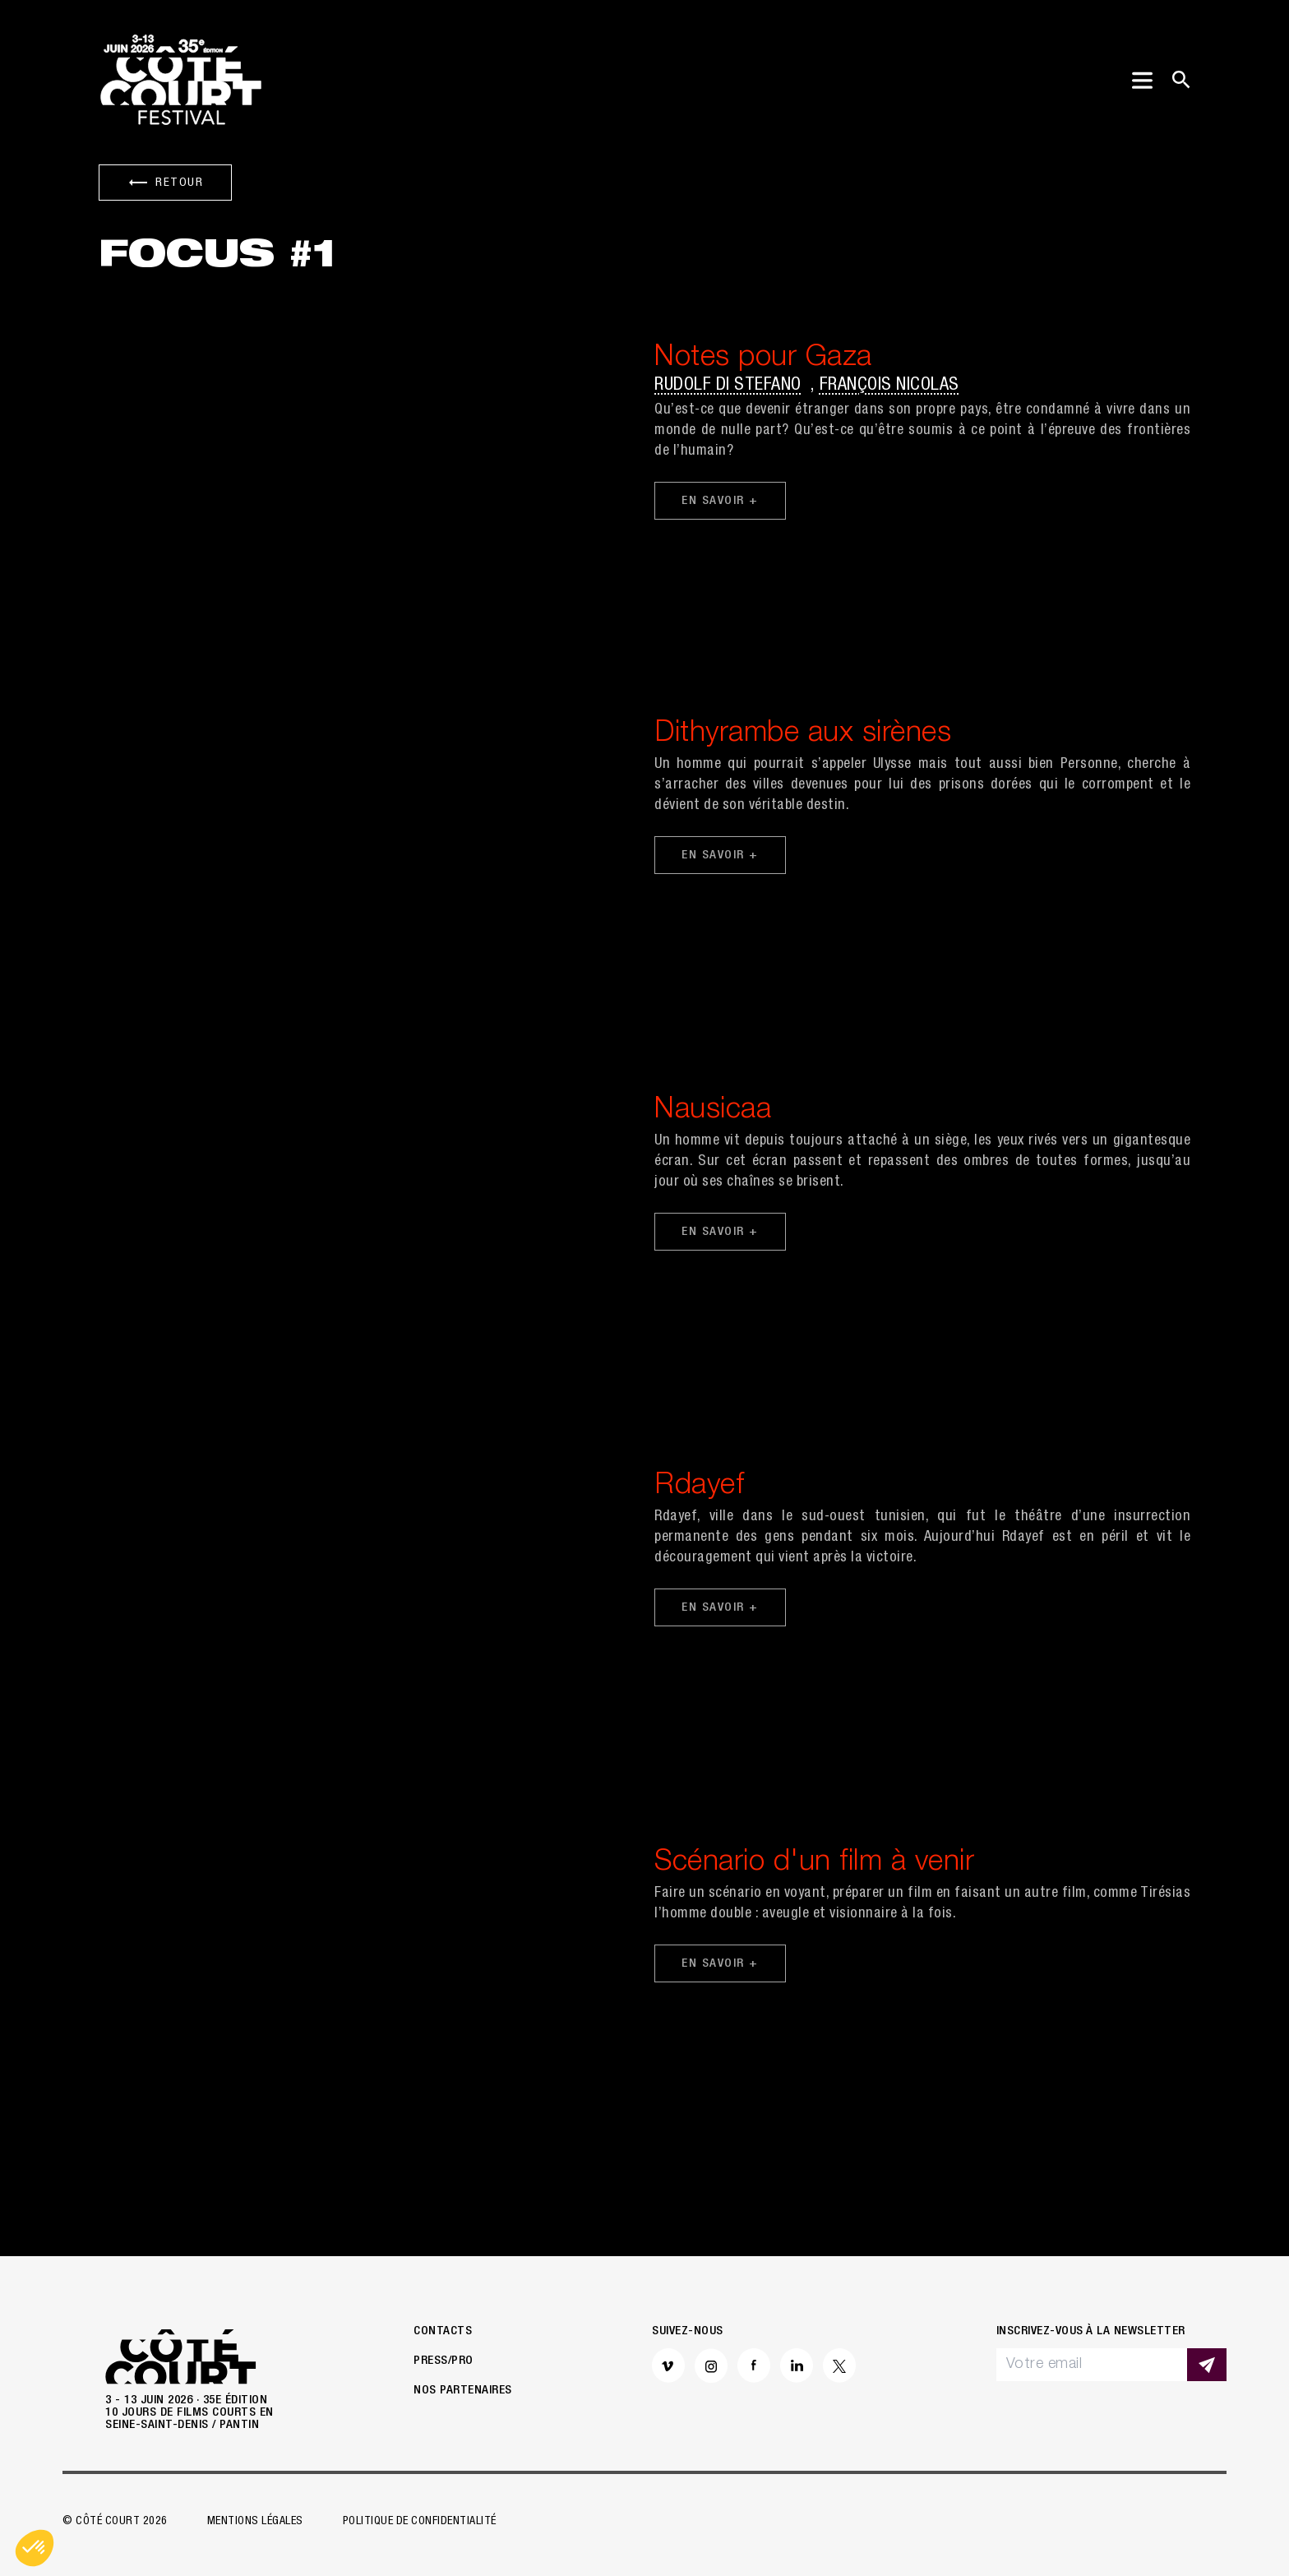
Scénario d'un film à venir (814, 1863)
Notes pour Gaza (763, 359)
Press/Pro (443, 2361)
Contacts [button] (442, 2331)
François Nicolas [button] (889, 386)
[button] (34, 2548)
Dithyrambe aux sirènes (802, 734)
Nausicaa (712, 1111)
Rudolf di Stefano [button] (728, 386)
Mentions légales (255, 2521)
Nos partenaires (462, 2390)
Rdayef (699, 1487)
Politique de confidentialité (420, 2521)
